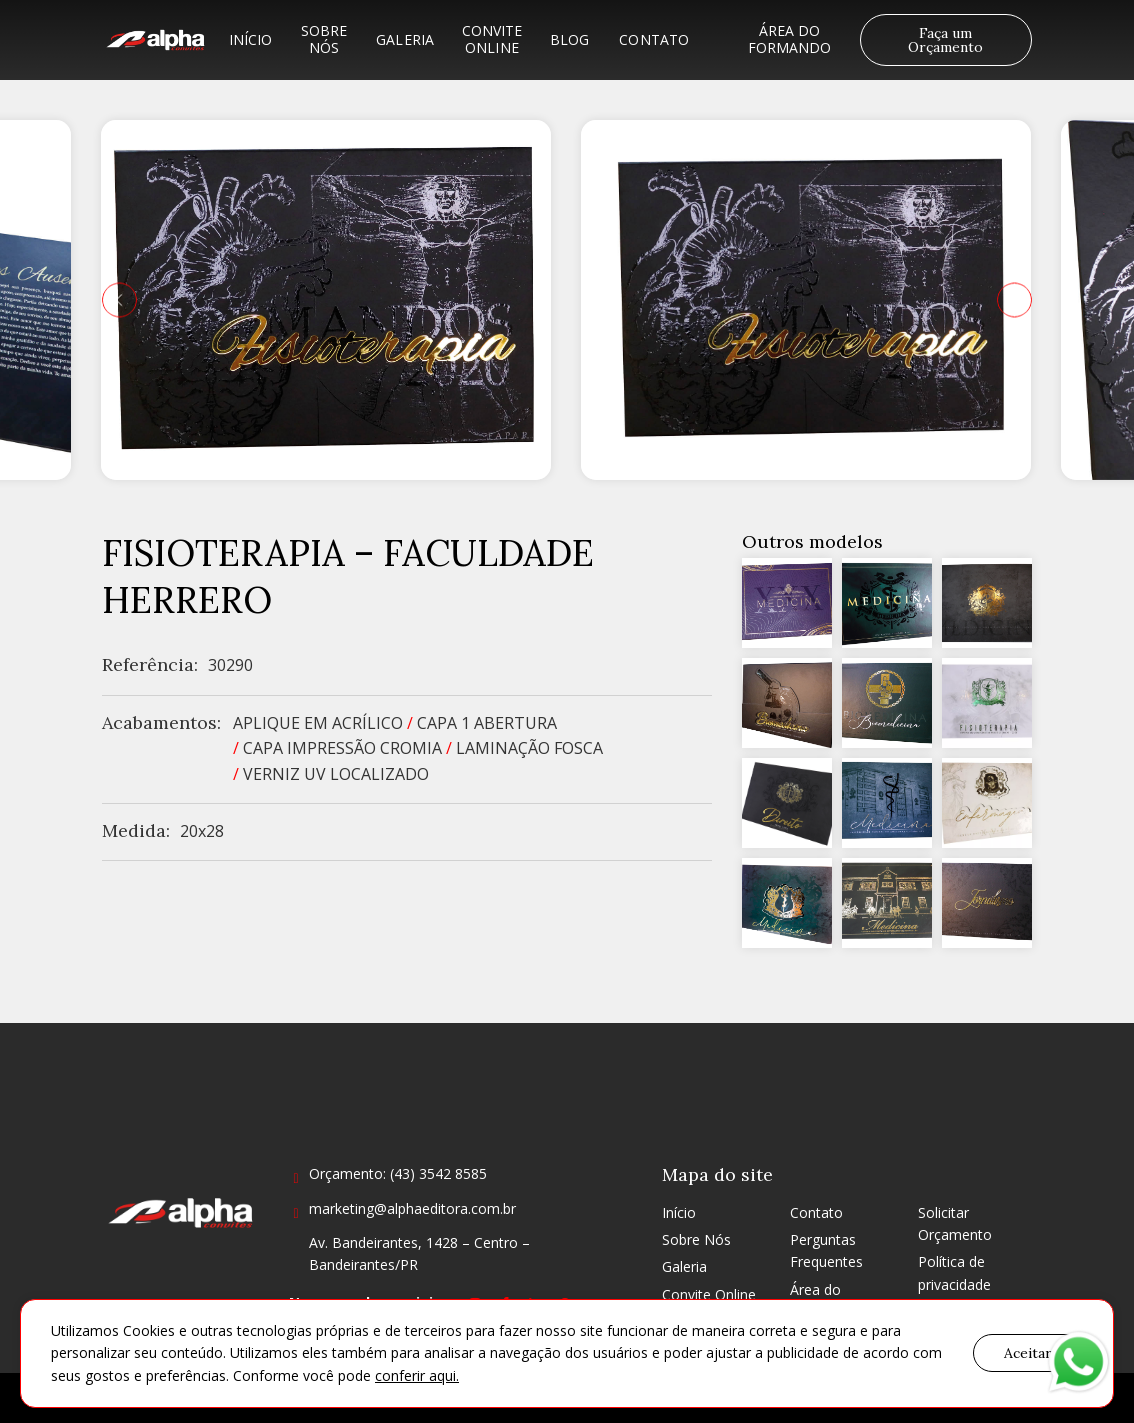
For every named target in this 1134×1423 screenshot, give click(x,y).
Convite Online (492, 39)
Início (251, 39)
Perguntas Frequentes (826, 1250)
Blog (569, 39)
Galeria (405, 39)
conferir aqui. (417, 1375)
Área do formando (790, 39)
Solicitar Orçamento (955, 1223)
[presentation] (119, 299)
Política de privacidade (954, 1272)
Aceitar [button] (1028, 1353)
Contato (654, 39)
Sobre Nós (324, 39)
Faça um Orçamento (945, 40)
